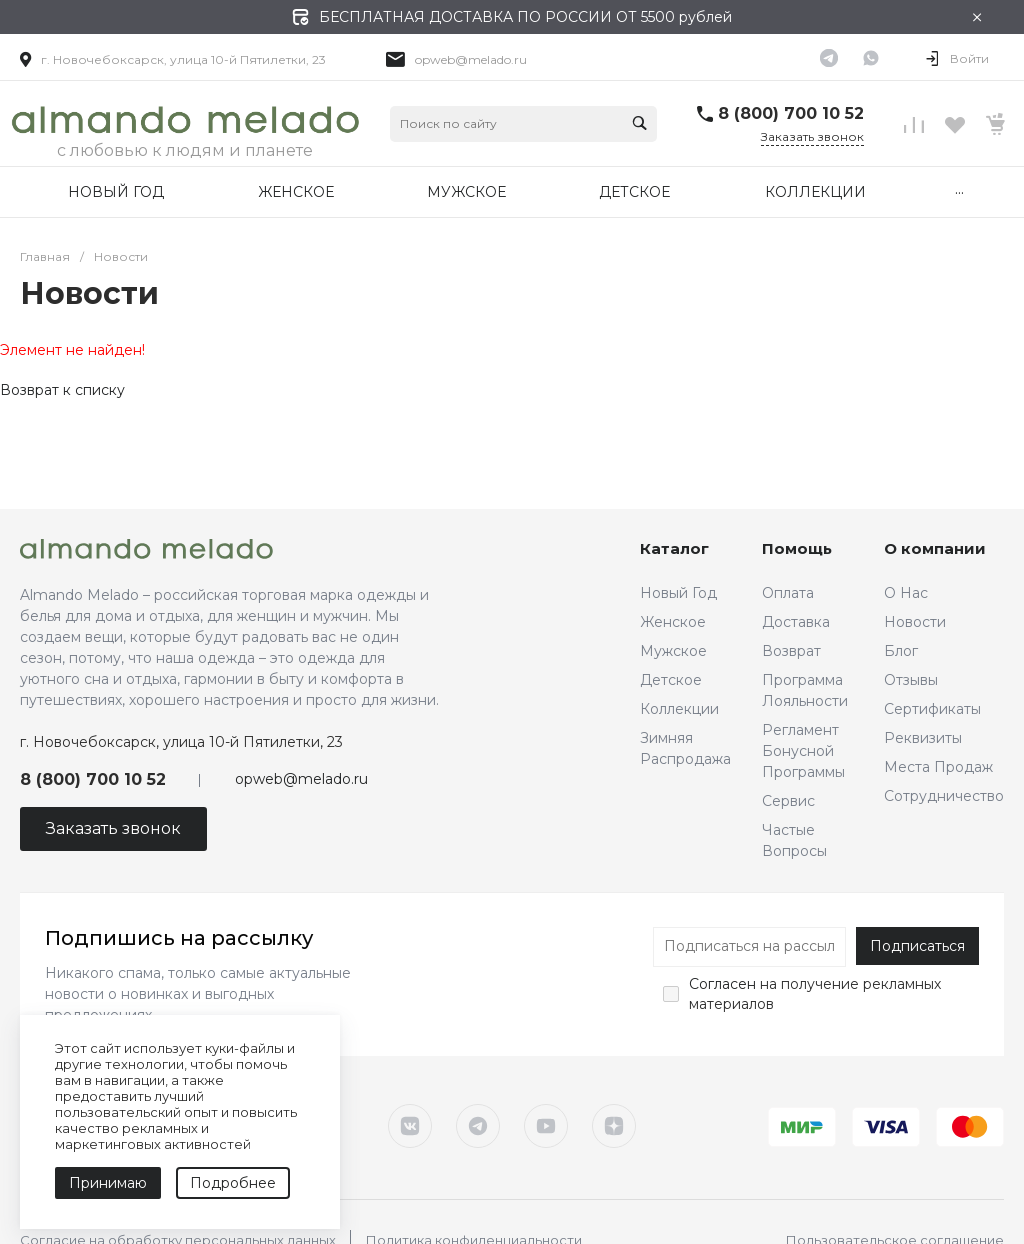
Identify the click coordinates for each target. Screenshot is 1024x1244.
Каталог (674, 548)
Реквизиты (923, 738)
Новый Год (678, 593)
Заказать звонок (812, 136)
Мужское (673, 651)
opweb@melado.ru (471, 59)
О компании (935, 548)
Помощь (797, 548)
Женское (673, 622)
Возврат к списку (62, 390)
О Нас (906, 593)
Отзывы (911, 680)
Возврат (791, 651)
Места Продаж (938, 767)
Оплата (788, 593)
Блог (901, 651)
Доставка (796, 622)
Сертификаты (932, 709)
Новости (915, 622)
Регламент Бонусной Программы (803, 751)
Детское (671, 680)
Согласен (722, 984)
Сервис (788, 801)
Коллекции (679, 709)
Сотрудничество (944, 796)
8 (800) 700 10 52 (791, 113)
